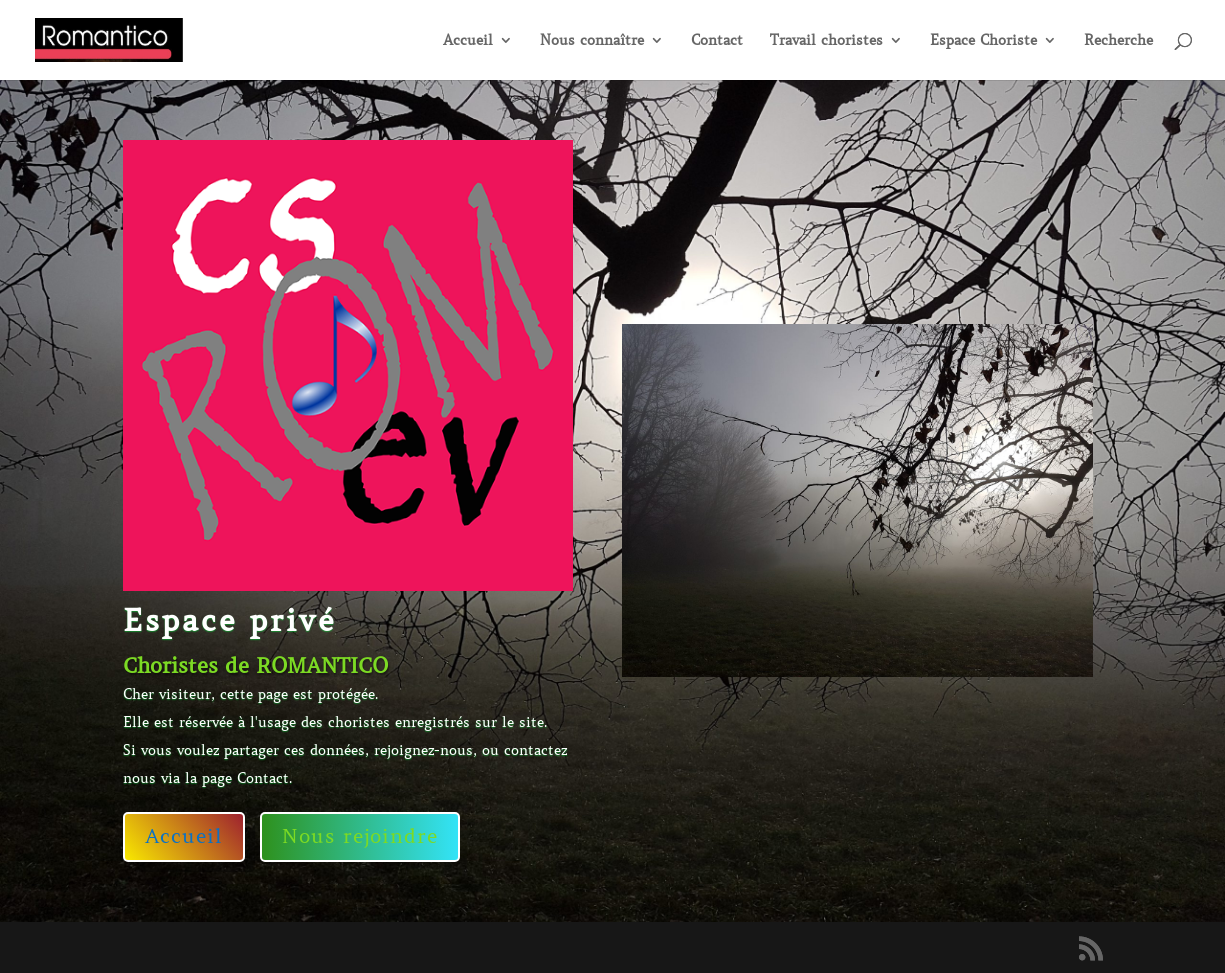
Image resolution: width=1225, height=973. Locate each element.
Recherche (1118, 41)
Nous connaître (592, 41)
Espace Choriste (983, 41)
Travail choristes (826, 41)
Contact (717, 41)
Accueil (468, 41)
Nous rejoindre (360, 836)
